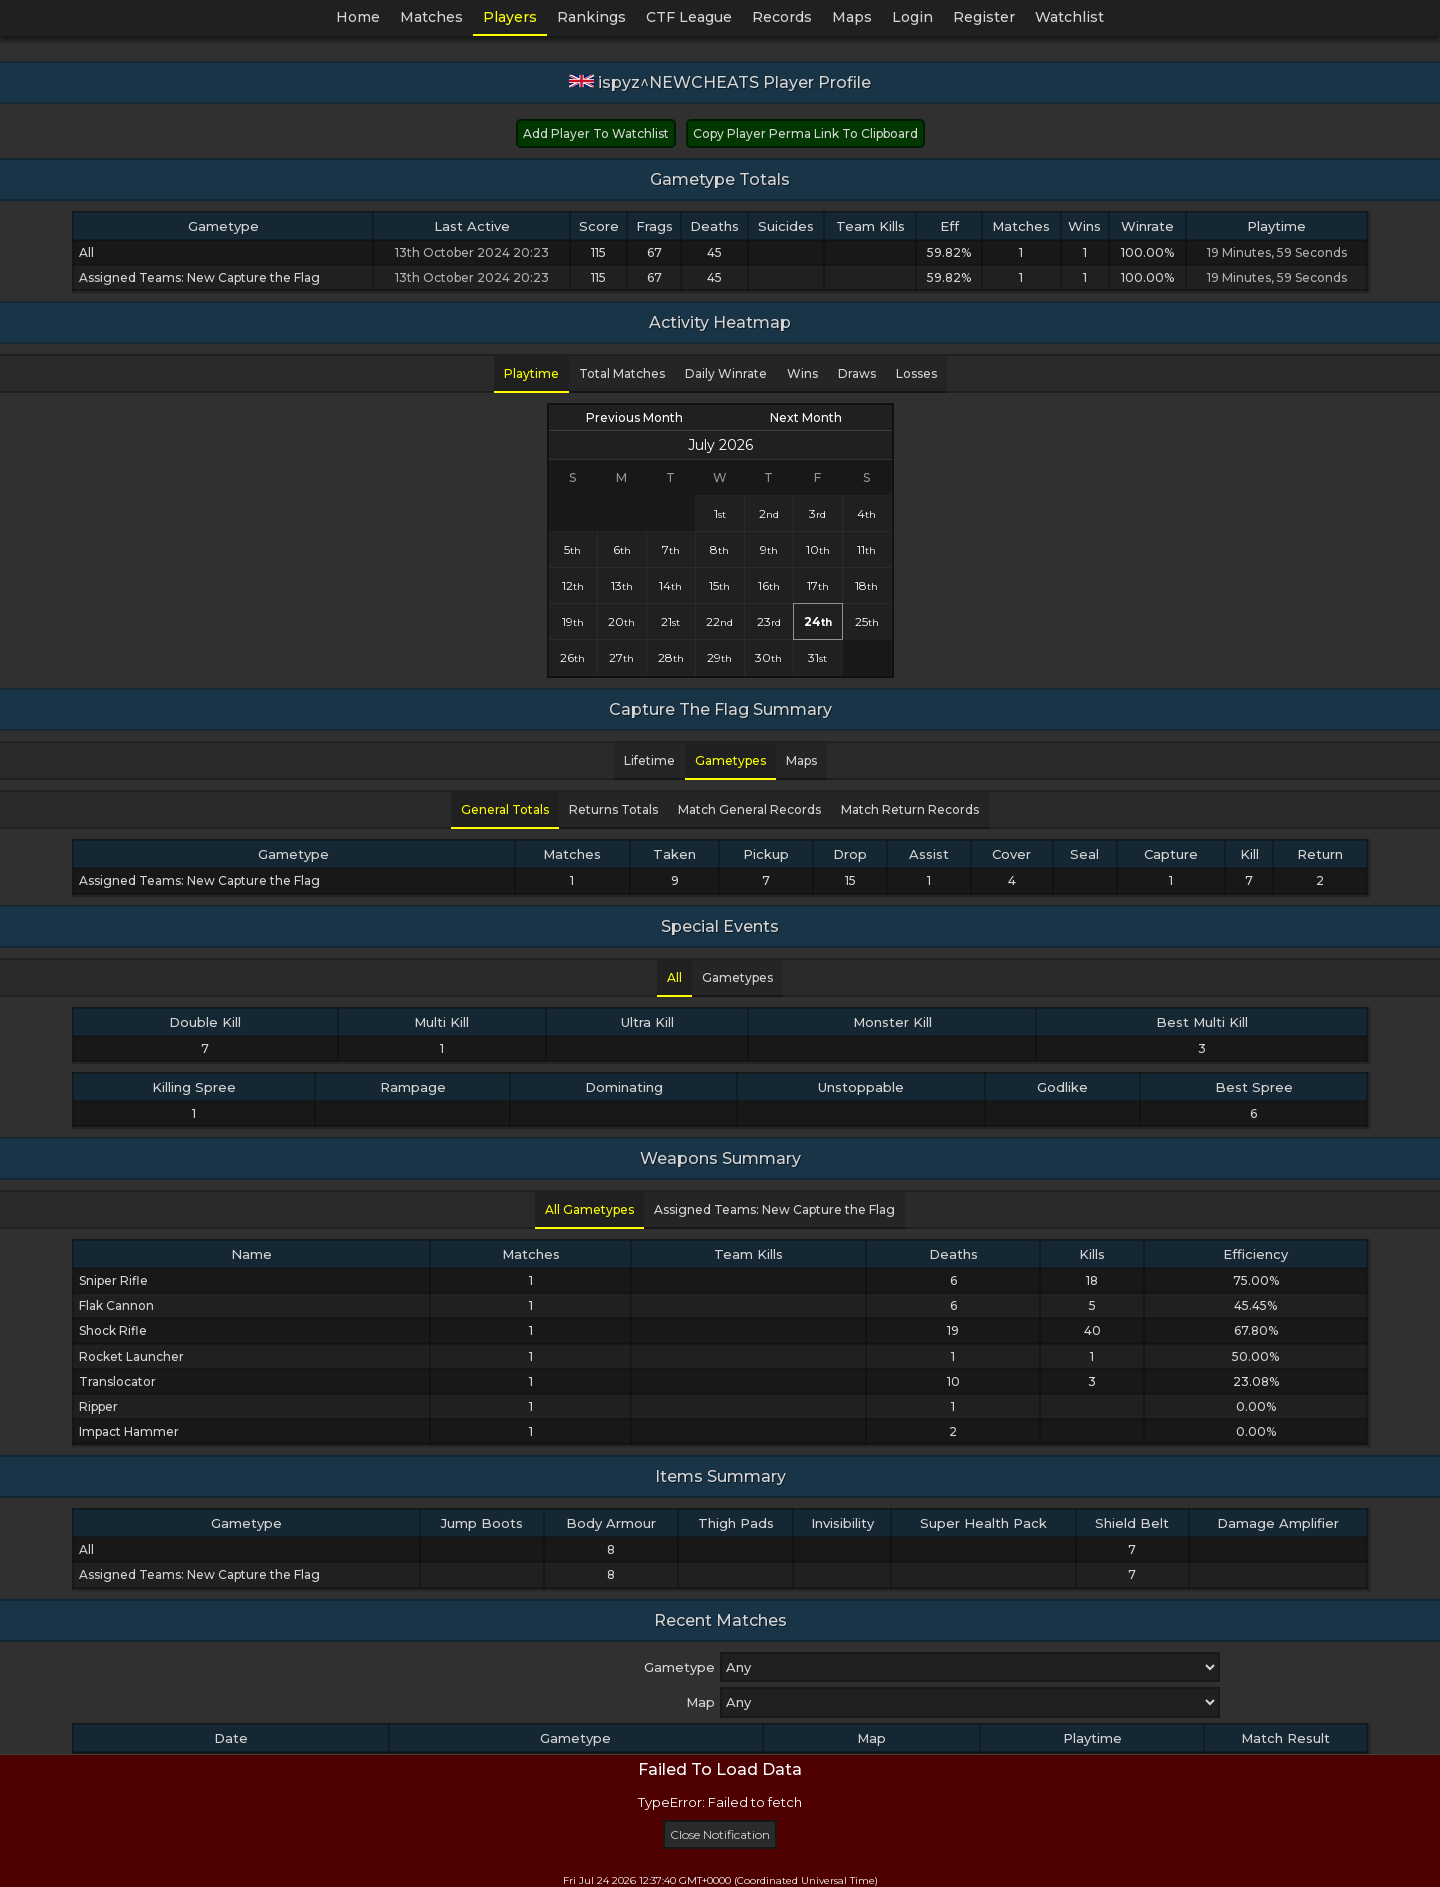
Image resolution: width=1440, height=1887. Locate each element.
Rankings (591, 17)
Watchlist (1069, 17)
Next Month (806, 417)
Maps (852, 17)
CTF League (689, 17)
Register (984, 17)
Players (510, 17)
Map (700, 1702)
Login (912, 17)
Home (358, 17)
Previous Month (634, 417)
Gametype (679, 1667)
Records (782, 17)
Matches (431, 17)
